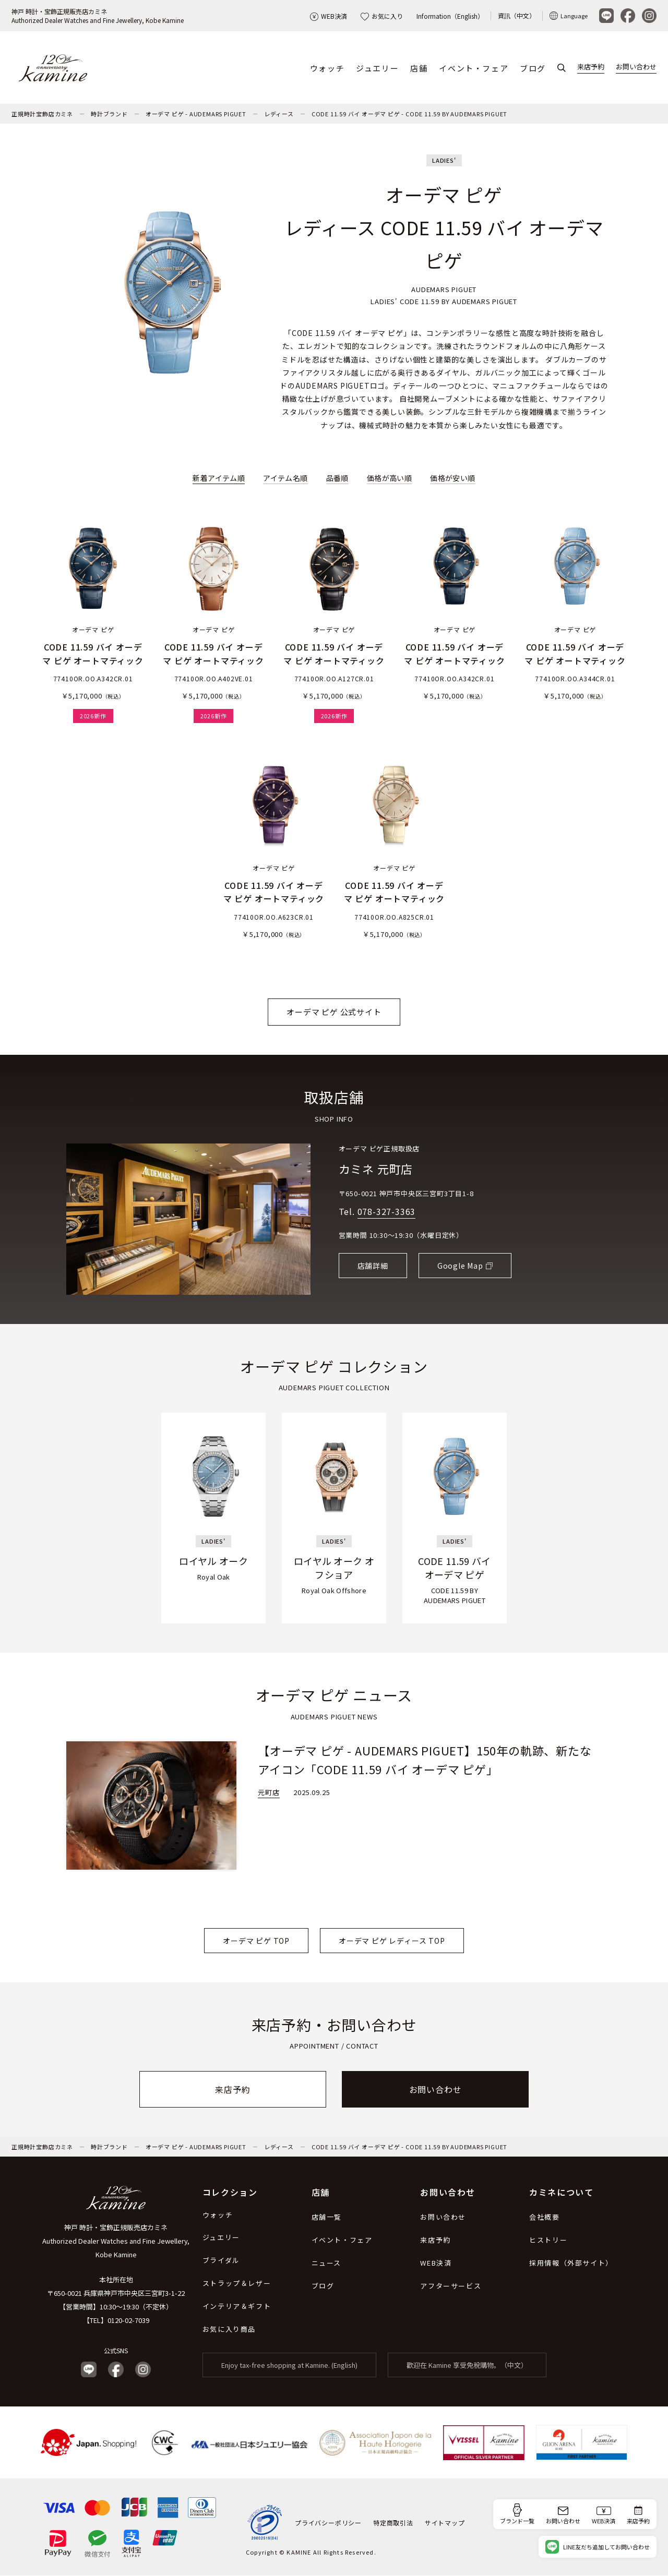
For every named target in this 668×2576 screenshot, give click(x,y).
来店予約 (590, 67)
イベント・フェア (473, 68)
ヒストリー (548, 2240)
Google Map (460, 1266)
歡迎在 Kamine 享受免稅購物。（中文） (467, 2365)
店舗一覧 (327, 2217)
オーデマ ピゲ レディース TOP (392, 1941)
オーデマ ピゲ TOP (256, 1941)
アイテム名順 (285, 478)
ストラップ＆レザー (236, 2284)
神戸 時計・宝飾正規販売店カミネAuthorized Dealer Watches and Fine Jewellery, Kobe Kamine (97, 16)
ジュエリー (377, 68)
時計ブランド (109, 114)
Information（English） (450, 15)
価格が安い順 (452, 478)
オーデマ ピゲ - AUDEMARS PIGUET (196, 114)
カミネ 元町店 (376, 1169)
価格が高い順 (389, 478)
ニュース (326, 2263)
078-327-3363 (386, 1212)
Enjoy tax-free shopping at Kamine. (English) (289, 2365)
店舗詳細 (372, 1266)
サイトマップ (445, 2523)
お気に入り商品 (229, 2329)
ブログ (533, 68)
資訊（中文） (516, 15)
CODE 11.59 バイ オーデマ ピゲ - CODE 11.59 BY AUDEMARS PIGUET (409, 114)
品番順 (337, 478)
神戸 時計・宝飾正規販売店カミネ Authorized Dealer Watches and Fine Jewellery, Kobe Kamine (115, 2241)
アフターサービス (450, 2286)
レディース (279, 114)
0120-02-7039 (128, 2321)
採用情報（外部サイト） (571, 2263)
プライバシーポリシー (328, 2523)
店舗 (418, 68)
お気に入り (382, 15)
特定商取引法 (393, 2523)
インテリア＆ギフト (236, 2307)
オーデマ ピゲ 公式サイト (334, 1012)
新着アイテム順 (219, 478)
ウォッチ (327, 68)
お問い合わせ (636, 67)
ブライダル (221, 2261)
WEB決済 (328, 15)
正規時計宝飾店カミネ (42, 114)
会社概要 (544, 2217)
